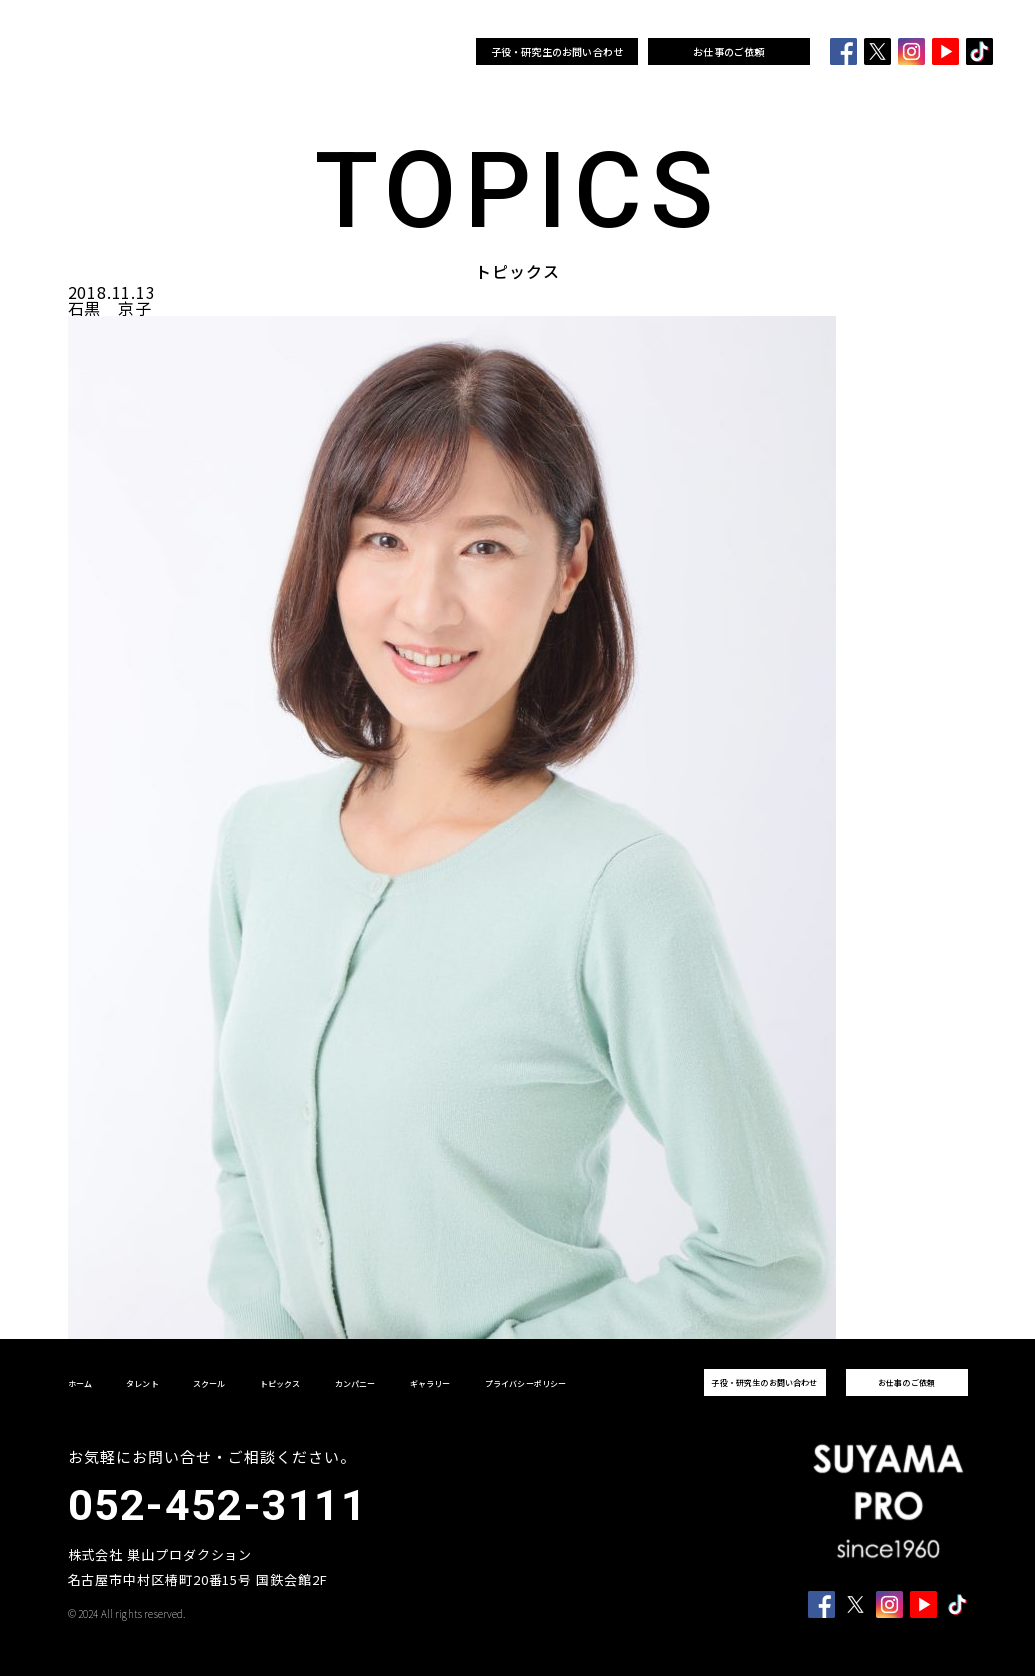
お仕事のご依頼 (728, 51)
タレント (254, 52)
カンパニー (390, 52)
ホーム (215, 52)
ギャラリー (440, 52)
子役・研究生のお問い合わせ (557, 51)
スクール (297, 52)
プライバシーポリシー (526, 1383)
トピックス (339, 52)
